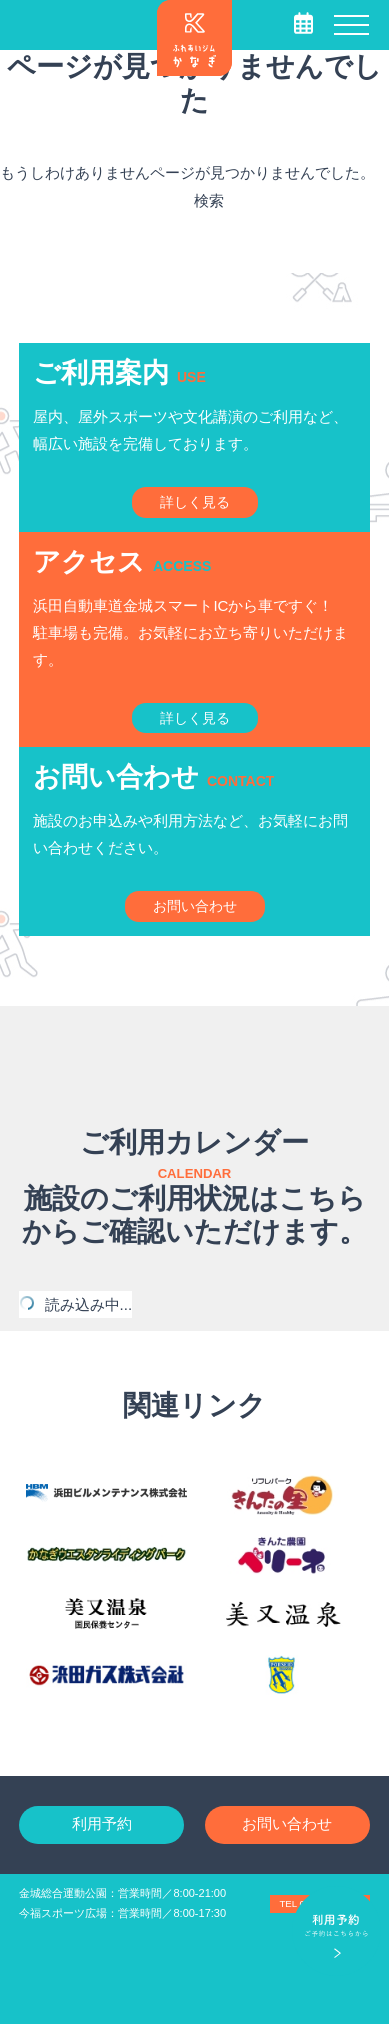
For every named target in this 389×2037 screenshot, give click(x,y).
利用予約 (102, 1836)
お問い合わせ (287, 1836)
